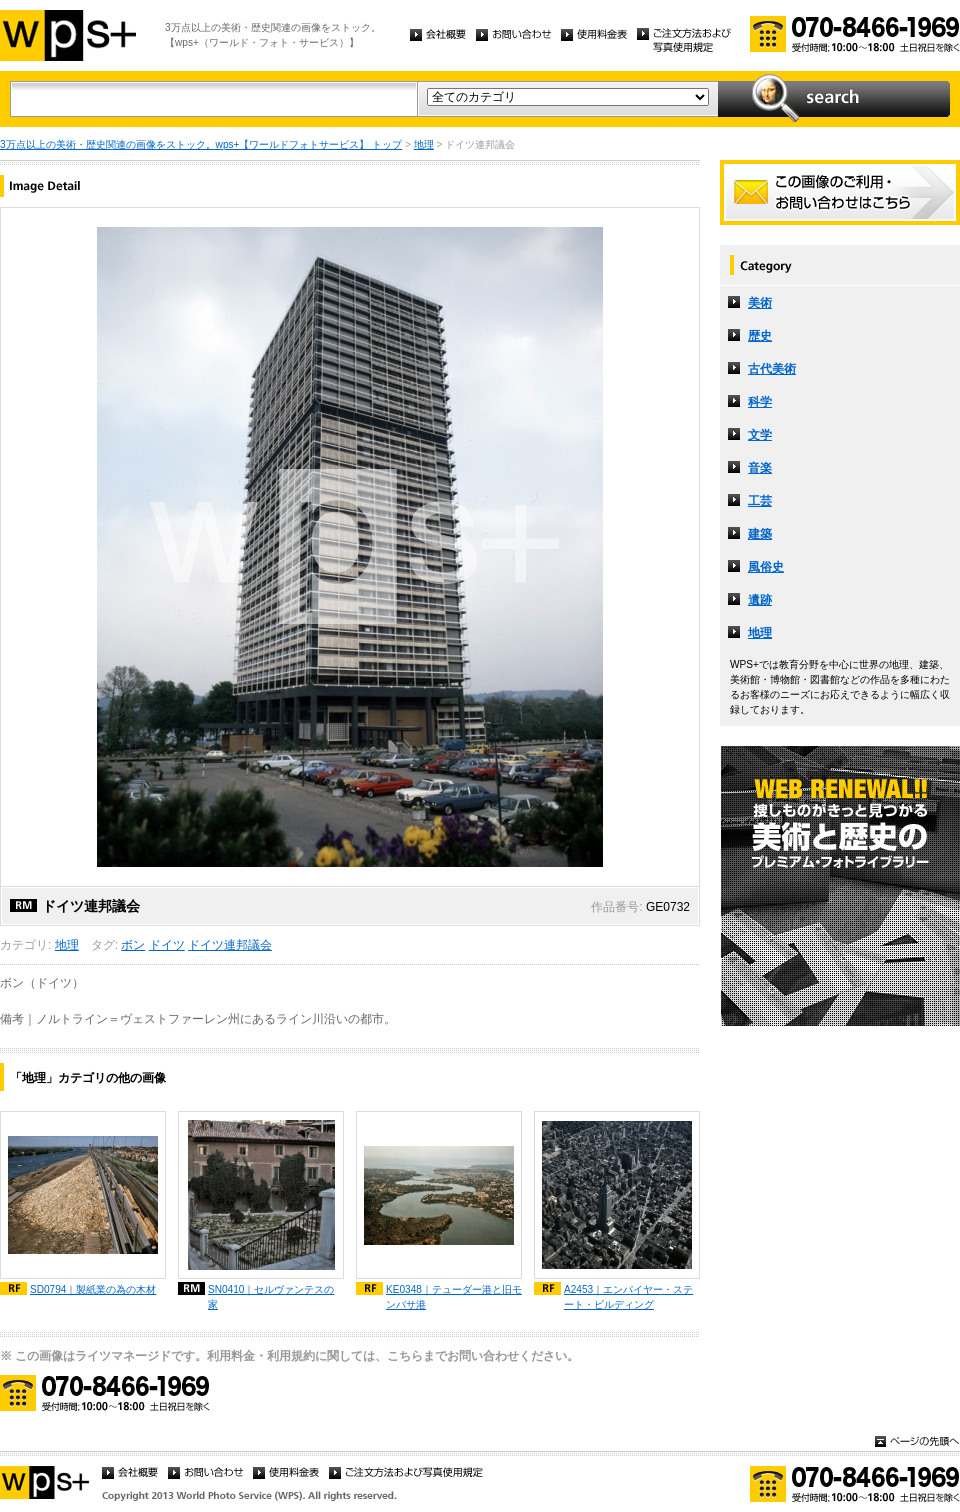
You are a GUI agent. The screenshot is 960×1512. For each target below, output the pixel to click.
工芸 (760, 501)
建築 (760, 534)
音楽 (760, 468)
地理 (424, 144)
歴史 (760, 336)
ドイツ (167, 945)
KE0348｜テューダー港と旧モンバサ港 (454, 1297)
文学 (760, 435)
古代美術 (772, 369)
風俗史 (766, 567)
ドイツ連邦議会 (230, 945)
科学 (760, 402)
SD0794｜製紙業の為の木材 (93, 1289)
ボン (133, 945)
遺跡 (760, 600)
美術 (760, 303)
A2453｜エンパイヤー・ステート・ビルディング (628, 1297)
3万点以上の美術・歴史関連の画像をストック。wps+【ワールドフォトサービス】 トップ (201, 144)
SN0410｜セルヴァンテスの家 (271, 1297)
